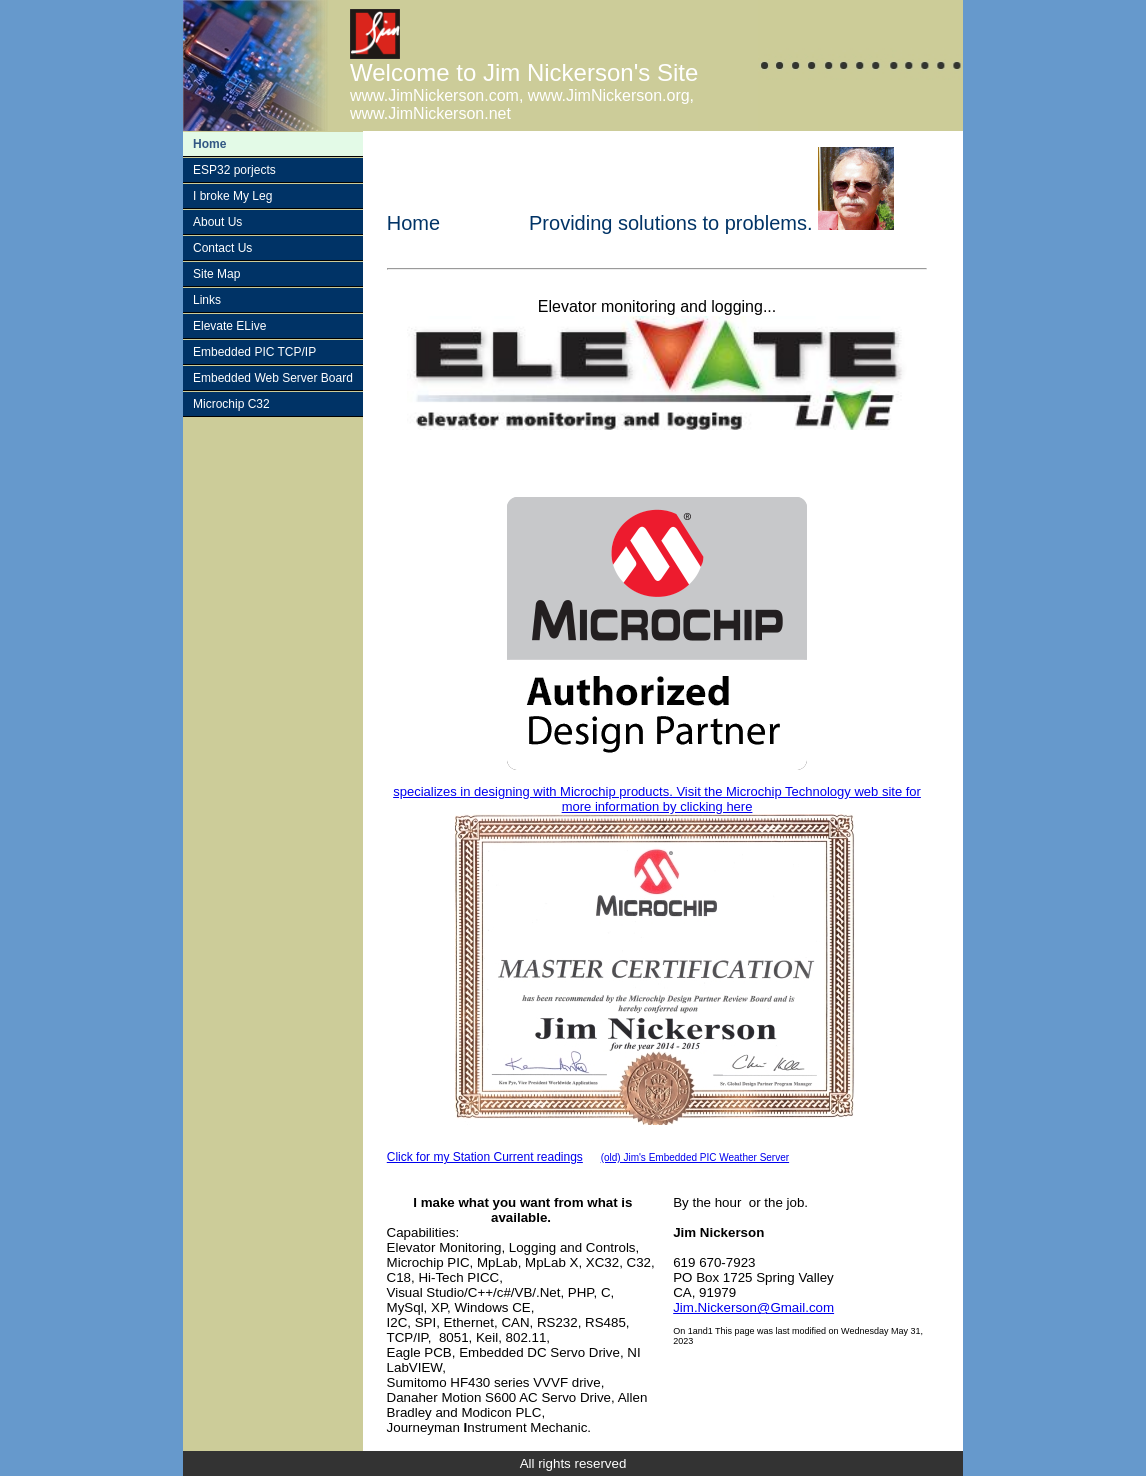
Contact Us (222, 248)
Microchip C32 (231, 404)
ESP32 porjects (234, 170)
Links (207, 300)
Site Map (216, 274)
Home (209, 144)
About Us (217, 222)
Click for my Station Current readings (485, 1157)
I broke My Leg (232, 196)
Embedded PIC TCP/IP (254, 352)
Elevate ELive (229, 326)
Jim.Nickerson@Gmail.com (753, 1307)
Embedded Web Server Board (273, 378)
